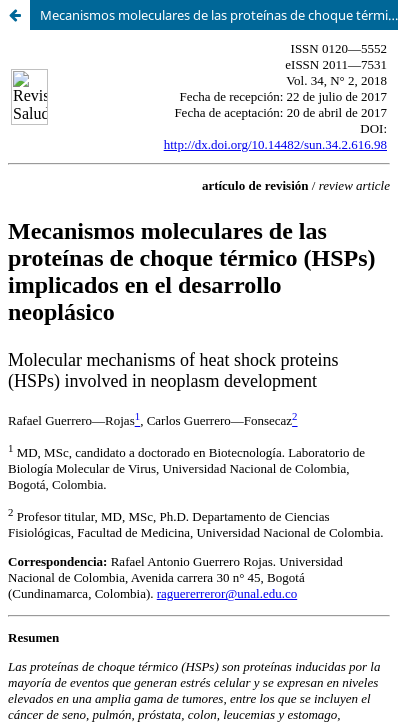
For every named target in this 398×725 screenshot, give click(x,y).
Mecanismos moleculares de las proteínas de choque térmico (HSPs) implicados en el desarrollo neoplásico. (219, 15)
